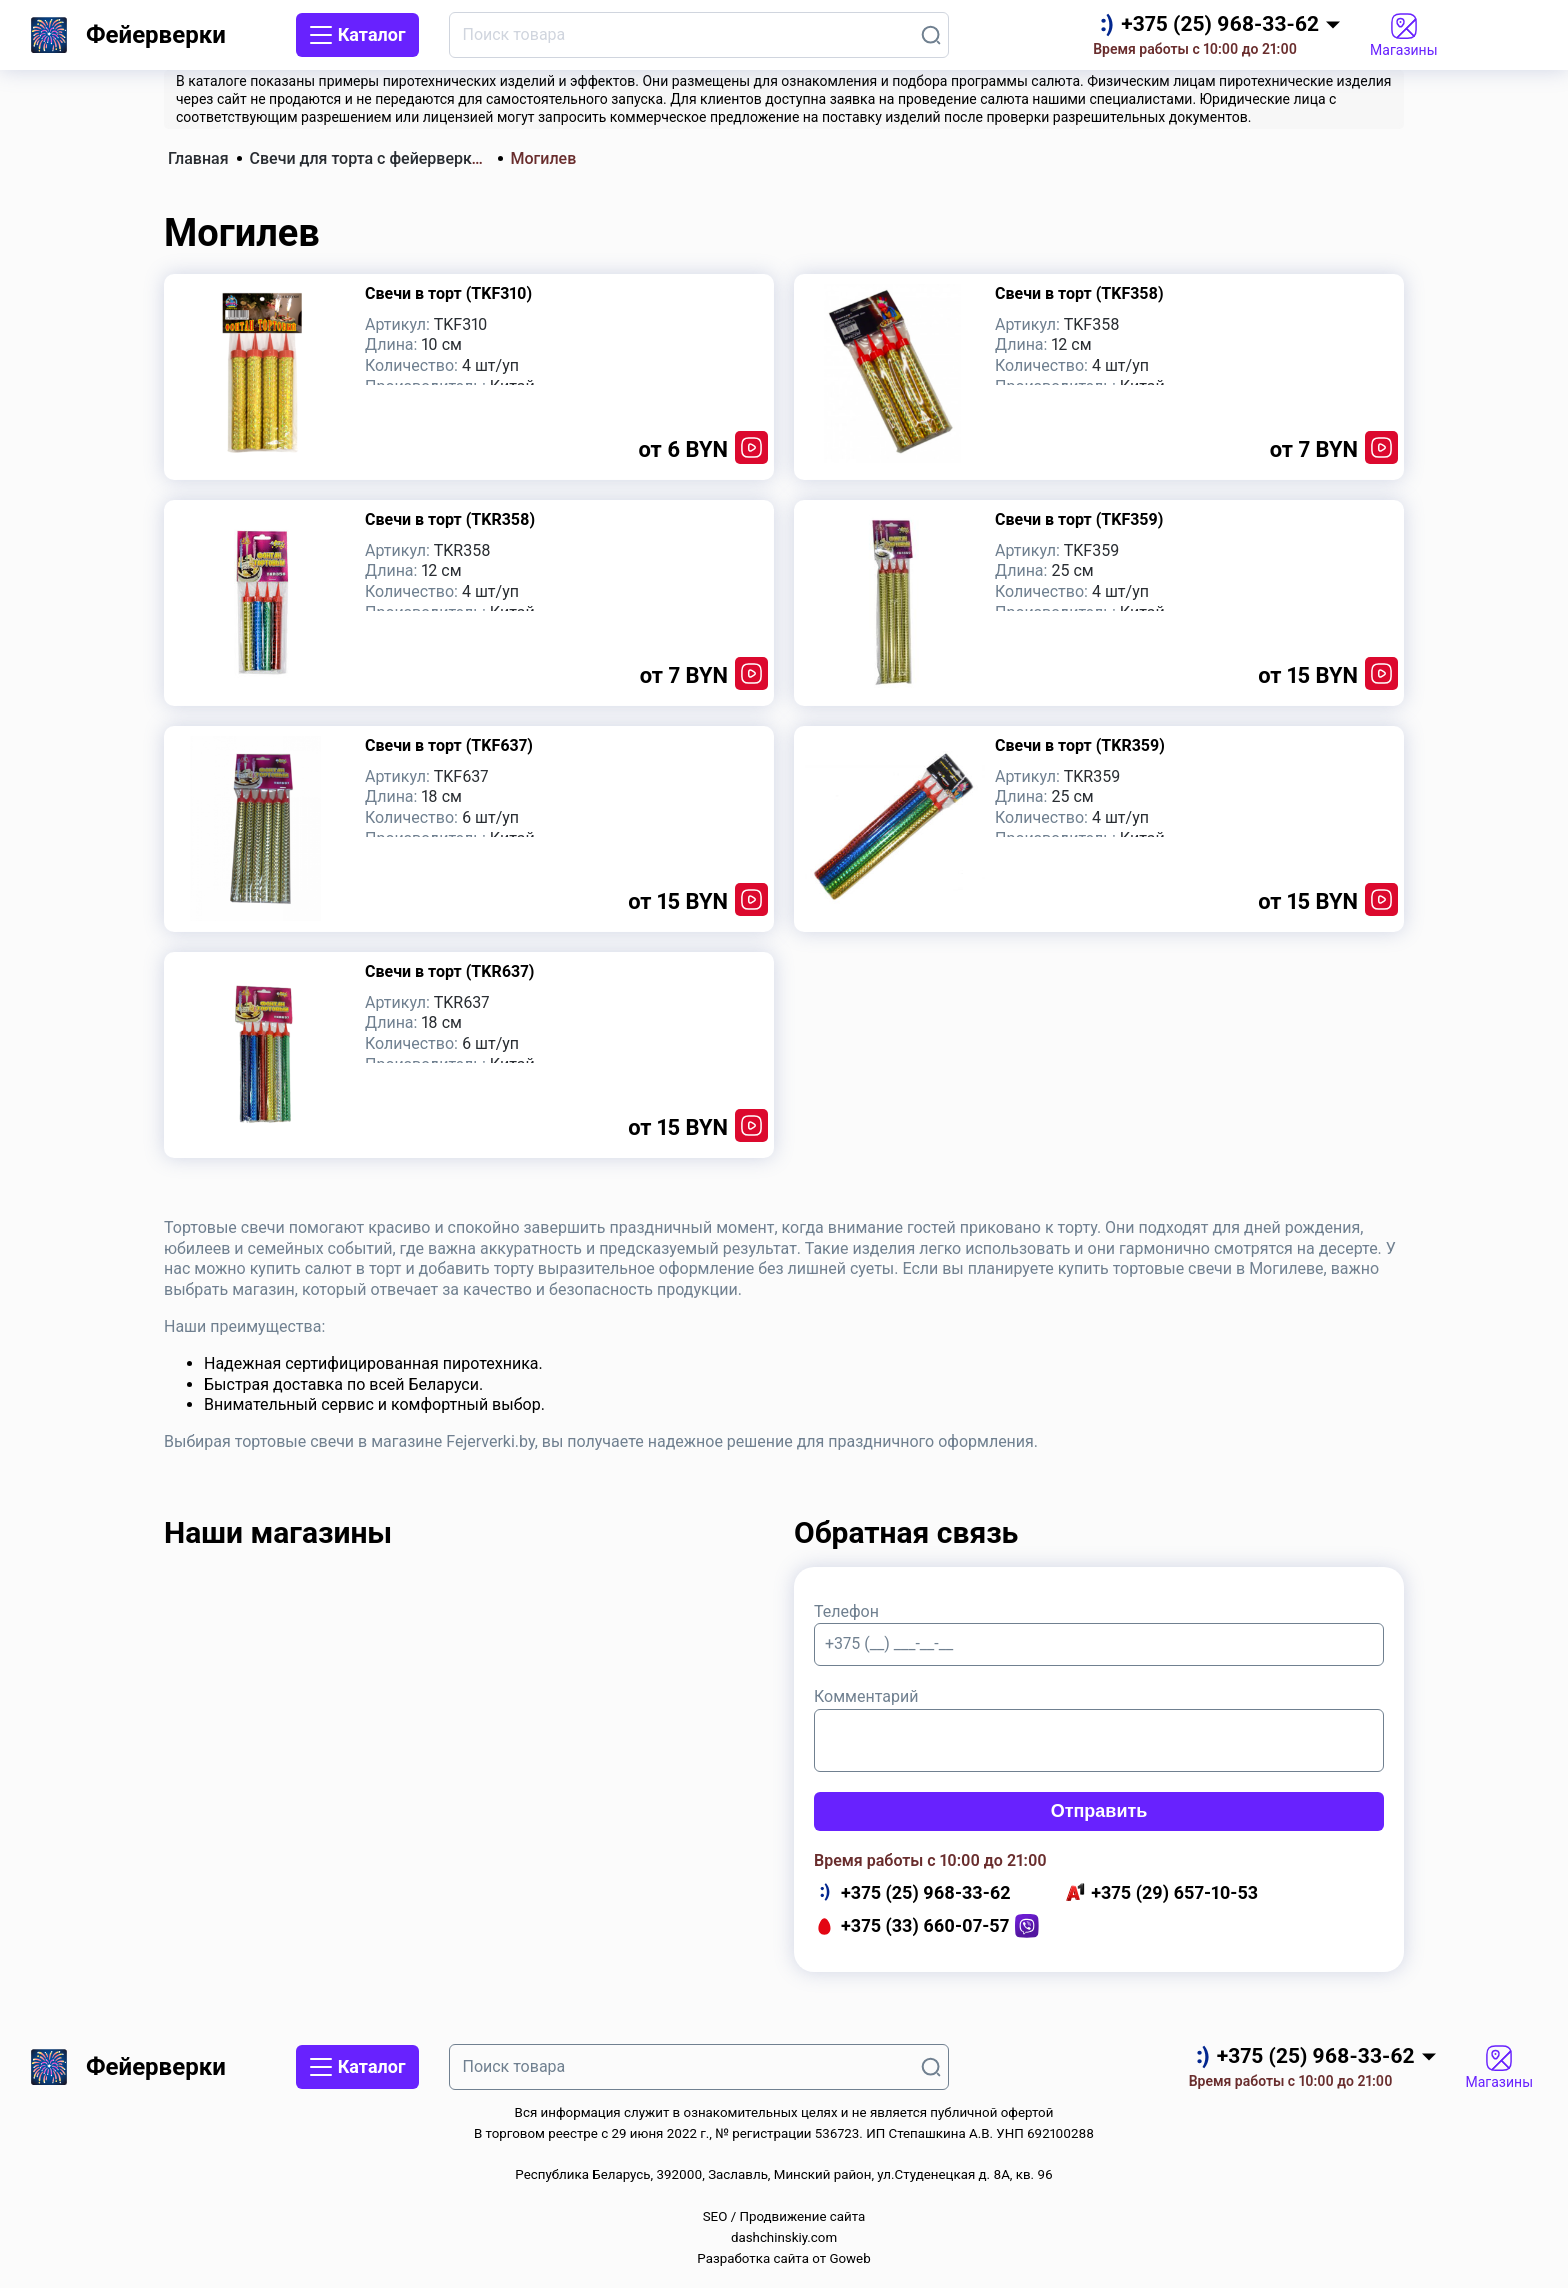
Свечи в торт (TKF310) (448, 293)
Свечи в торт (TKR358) (450, 519)
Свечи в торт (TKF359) (1079, 519)
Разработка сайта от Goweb (783, 2258)
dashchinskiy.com (784, 2237)
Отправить (1099, 1811)
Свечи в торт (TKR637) (449, 971)
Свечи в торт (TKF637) (449, 745)
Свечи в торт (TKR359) (1080, 745)
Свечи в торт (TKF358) (1079, 293)
